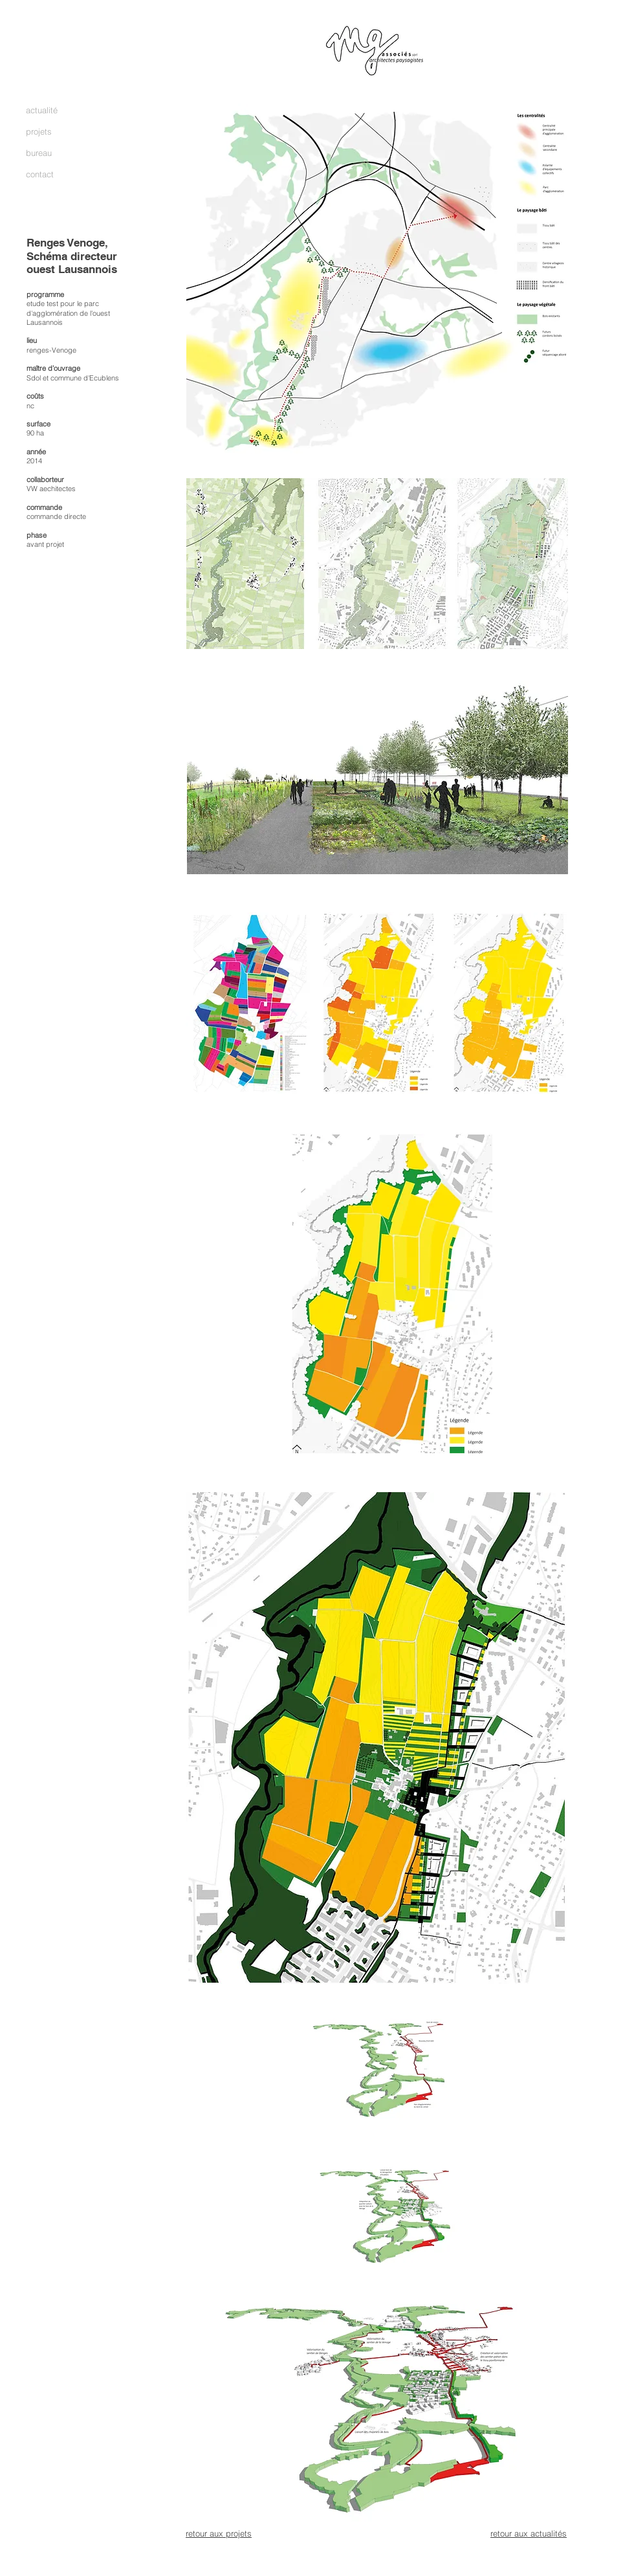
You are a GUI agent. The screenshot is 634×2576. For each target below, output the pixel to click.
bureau (39, 153)
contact (40, 174)
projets (39, 131)
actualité (42, 110)
